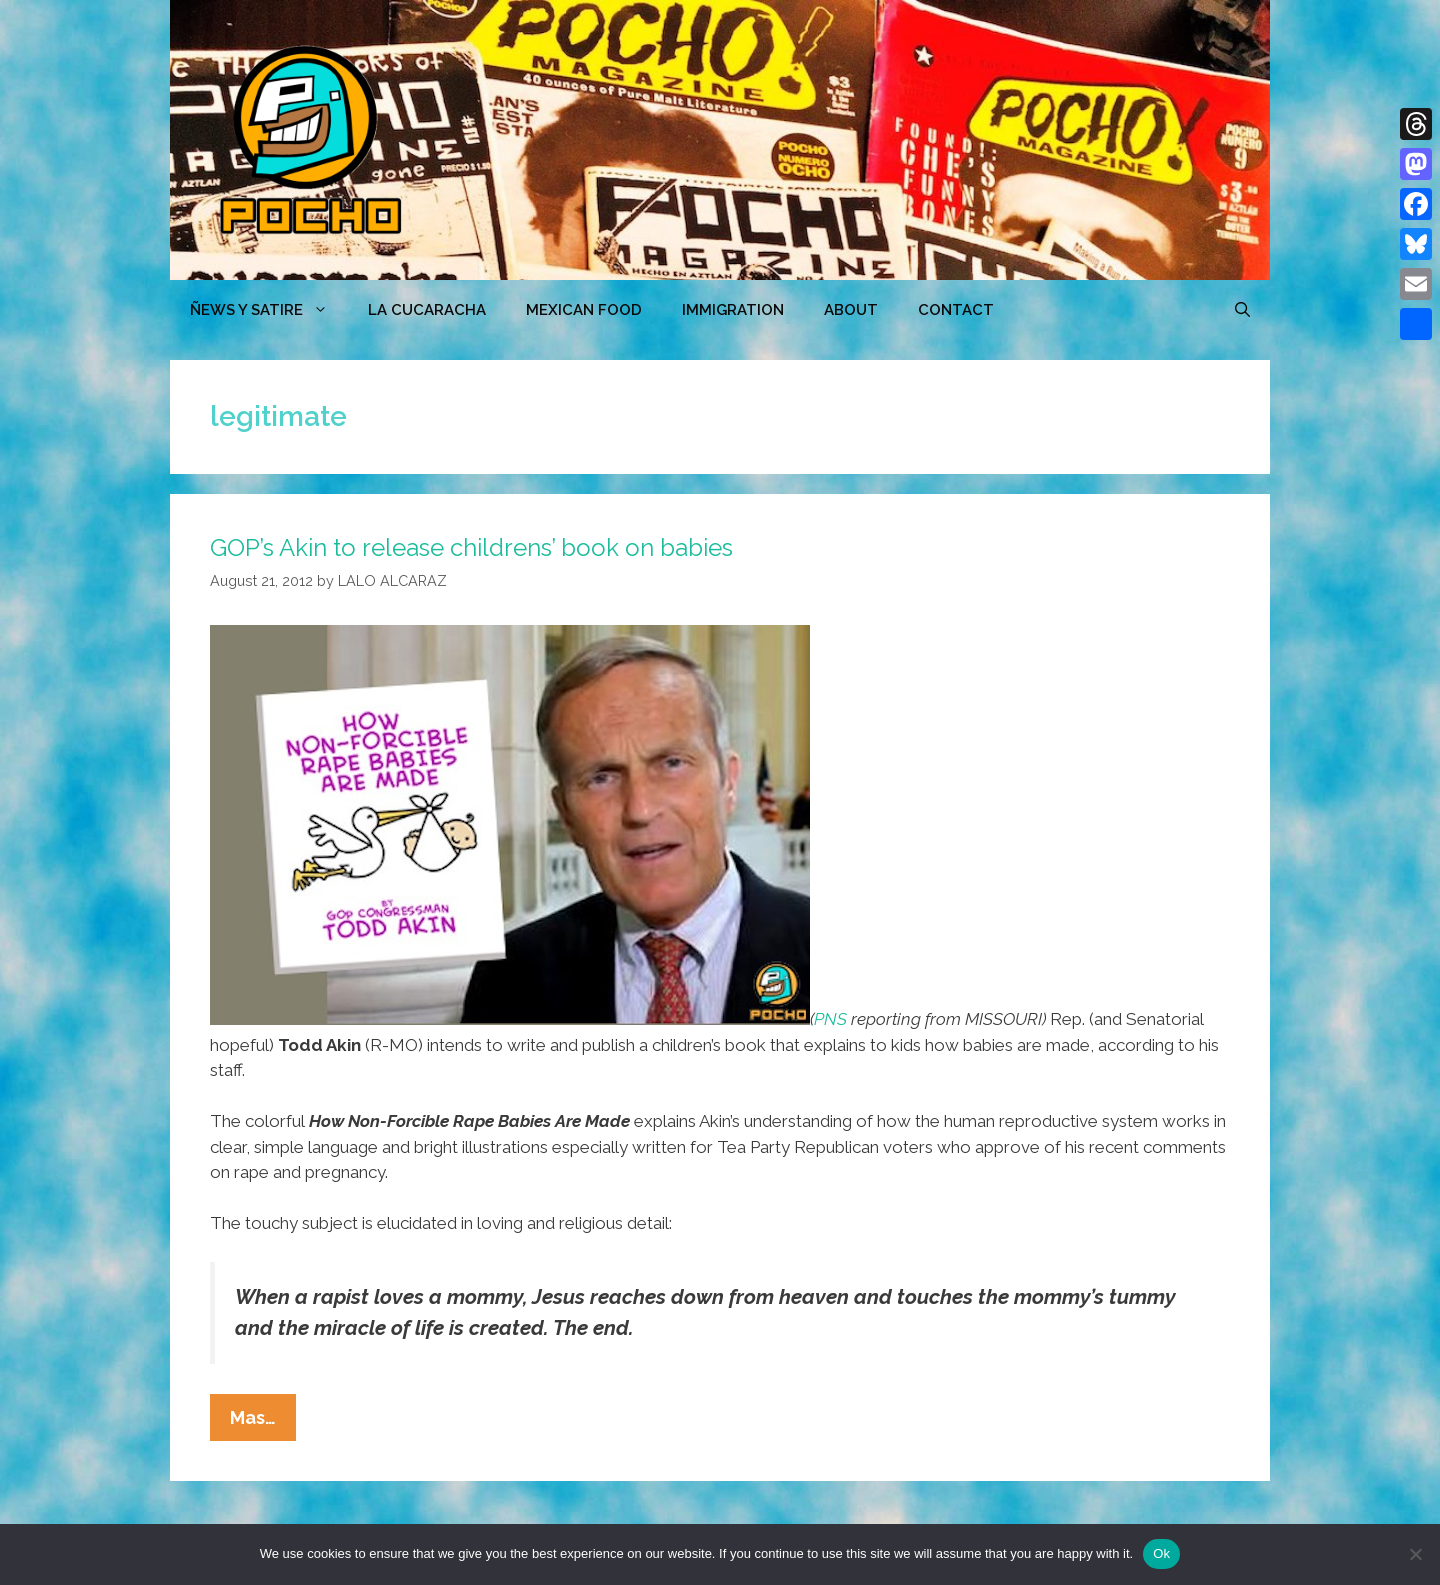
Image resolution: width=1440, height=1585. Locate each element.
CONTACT (956, 310)
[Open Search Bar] (1242, 310)
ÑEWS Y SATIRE (269, 310)
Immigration (733, 310)
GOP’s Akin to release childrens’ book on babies (471, 547)
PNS (830, 1019)
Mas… (263, 1422)
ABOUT (851, 310)
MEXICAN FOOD (584, 310)
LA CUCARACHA (427, 310)
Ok (1161, 1553)
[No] (1415, 1554)
